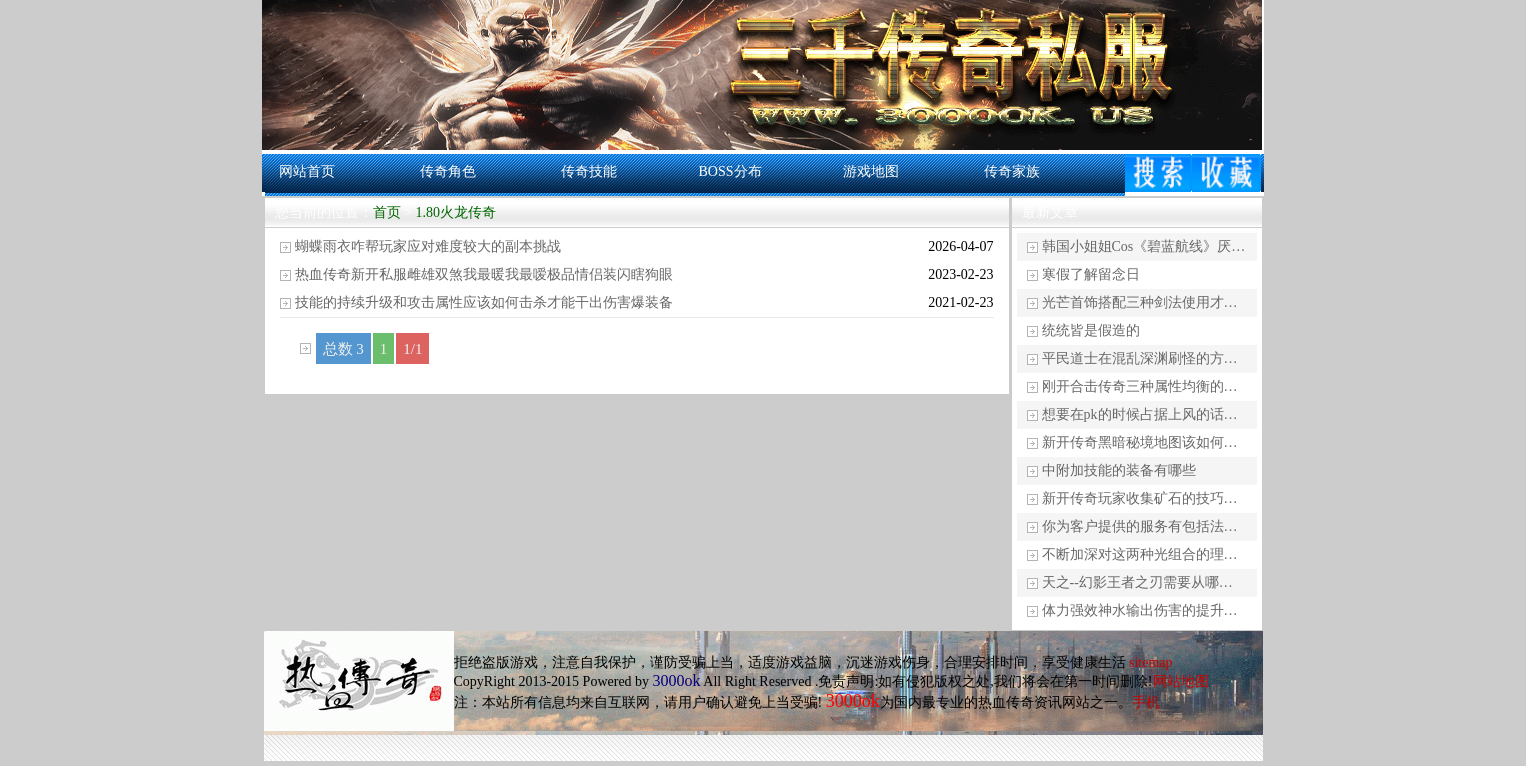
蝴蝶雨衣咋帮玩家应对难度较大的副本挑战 (428, 246)
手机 (1146, 702)
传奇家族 (1012, 171)
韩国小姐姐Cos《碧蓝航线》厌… (1144, 246)
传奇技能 (589, 171)
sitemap (1151, 662)
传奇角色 (448, 171)
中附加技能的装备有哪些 (1119, 470)
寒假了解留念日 (1091, 274)
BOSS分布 (729, 171)
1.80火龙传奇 (455, 212)
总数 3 (343, 349)
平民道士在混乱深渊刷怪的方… (1140, 358)
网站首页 (307, 171)
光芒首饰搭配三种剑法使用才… (1140, 302)
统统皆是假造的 (1091, 330)
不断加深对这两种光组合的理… (1140, 554)
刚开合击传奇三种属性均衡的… (1140, 386)
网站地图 (1181, 681)
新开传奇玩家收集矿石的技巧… (1140, 498)
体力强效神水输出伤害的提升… (1140, 610)
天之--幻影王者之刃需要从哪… (1137, 582)
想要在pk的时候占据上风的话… (1140, 414)
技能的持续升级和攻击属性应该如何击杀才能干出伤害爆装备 (484, 302)
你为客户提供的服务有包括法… (1140, 526)
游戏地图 (871, 171)
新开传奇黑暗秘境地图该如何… (1140, 442)
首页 (387, 212)
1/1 (412, 349)
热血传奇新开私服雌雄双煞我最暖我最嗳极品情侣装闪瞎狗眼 (484, 274)
